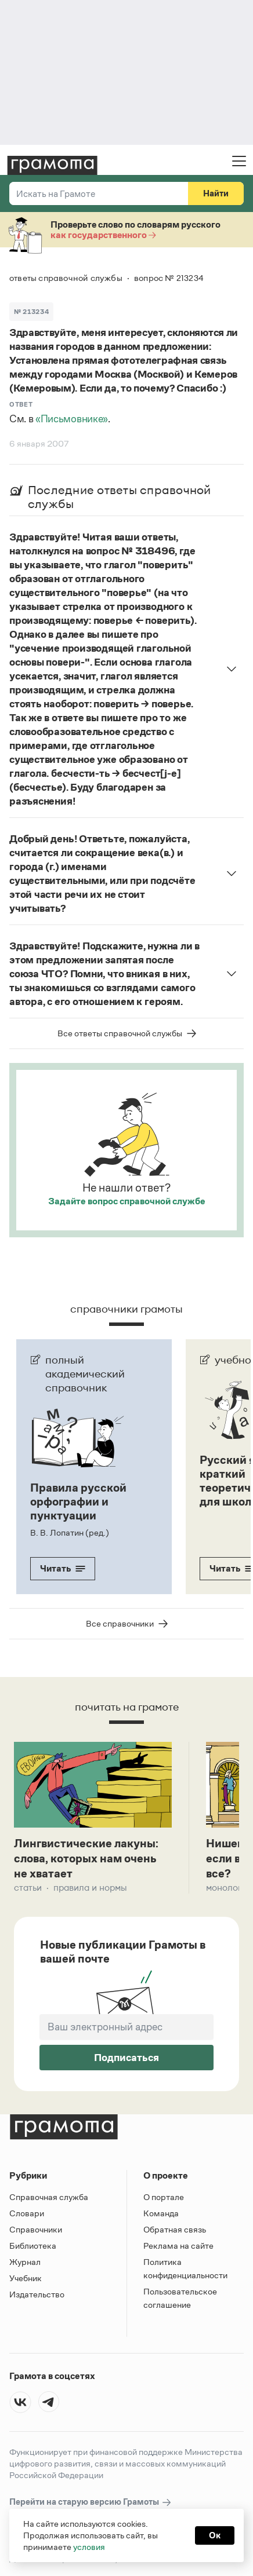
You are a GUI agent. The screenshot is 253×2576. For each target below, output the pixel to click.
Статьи (28, 1889)
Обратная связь (174, 2231)
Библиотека (32, 2247)
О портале (163, 2199)
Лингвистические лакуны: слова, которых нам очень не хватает (86, 1859)
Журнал (25, 2263)
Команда (161, 2215)
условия (89, 2547)
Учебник (25, 2280)
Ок (215, 2535)
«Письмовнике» (71, 419)
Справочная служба (48, 2199)
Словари (26, 2215)
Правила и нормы (90, 1889)
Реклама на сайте (178, 2247)
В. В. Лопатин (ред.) (69, 1532)
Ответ (20, 404)
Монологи (226, 1889)
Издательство (36, 2296)
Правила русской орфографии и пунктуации (78, 1501)
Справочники (35, 2231)
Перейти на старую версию (90, 2504)
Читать (62, 1568)
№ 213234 (31, 311)
